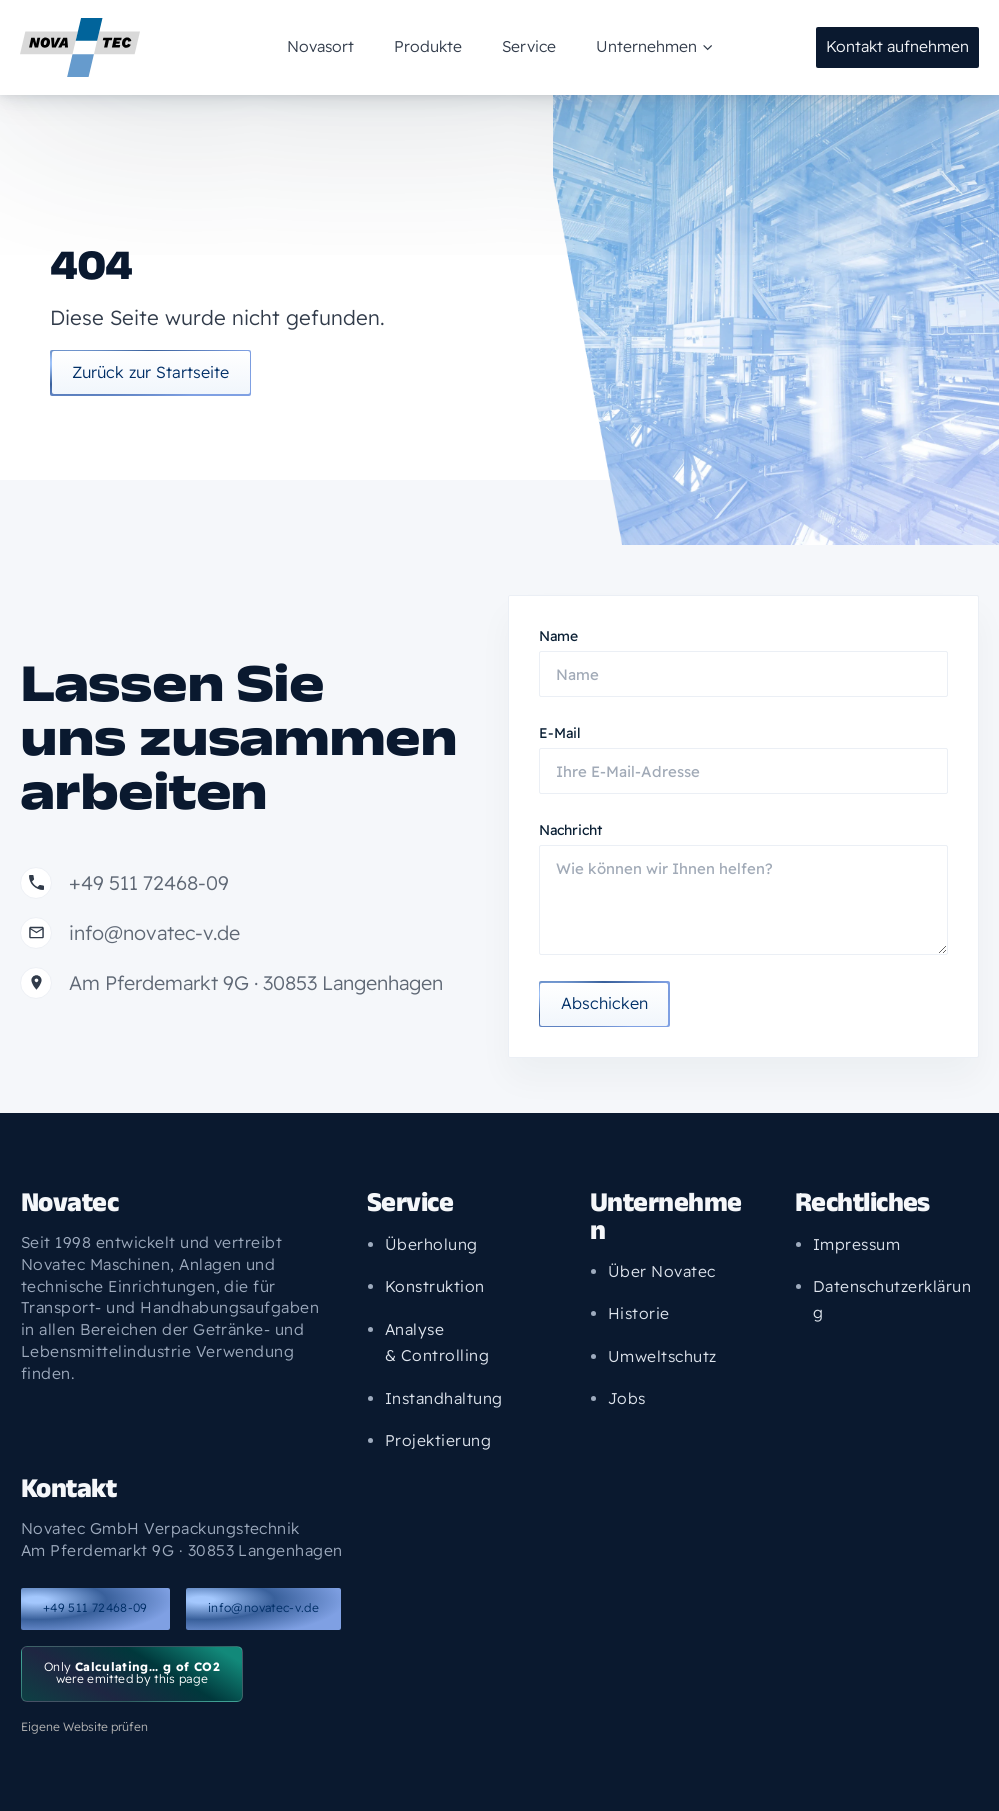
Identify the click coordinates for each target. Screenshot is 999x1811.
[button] (897, 48)
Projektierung (438, 1439)
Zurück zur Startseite (157, 378)
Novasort (353, 46)
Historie (639, 1313)
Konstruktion (435, 1286)
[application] (671, 47)
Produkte (439, 46)
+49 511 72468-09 (95, 1607)
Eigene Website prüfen (84, 1726)
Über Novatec (662, 1271)
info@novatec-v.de (263, 1607)
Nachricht (570, 830)
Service (518, 46)
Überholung (431, 1243)
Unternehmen (621, 47)
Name (558, 636)
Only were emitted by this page (132, 1672)
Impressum (855, 1243)
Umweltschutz (662, 1356)
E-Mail (560, 733)
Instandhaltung (444, 1397)
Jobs (627, 1398)
